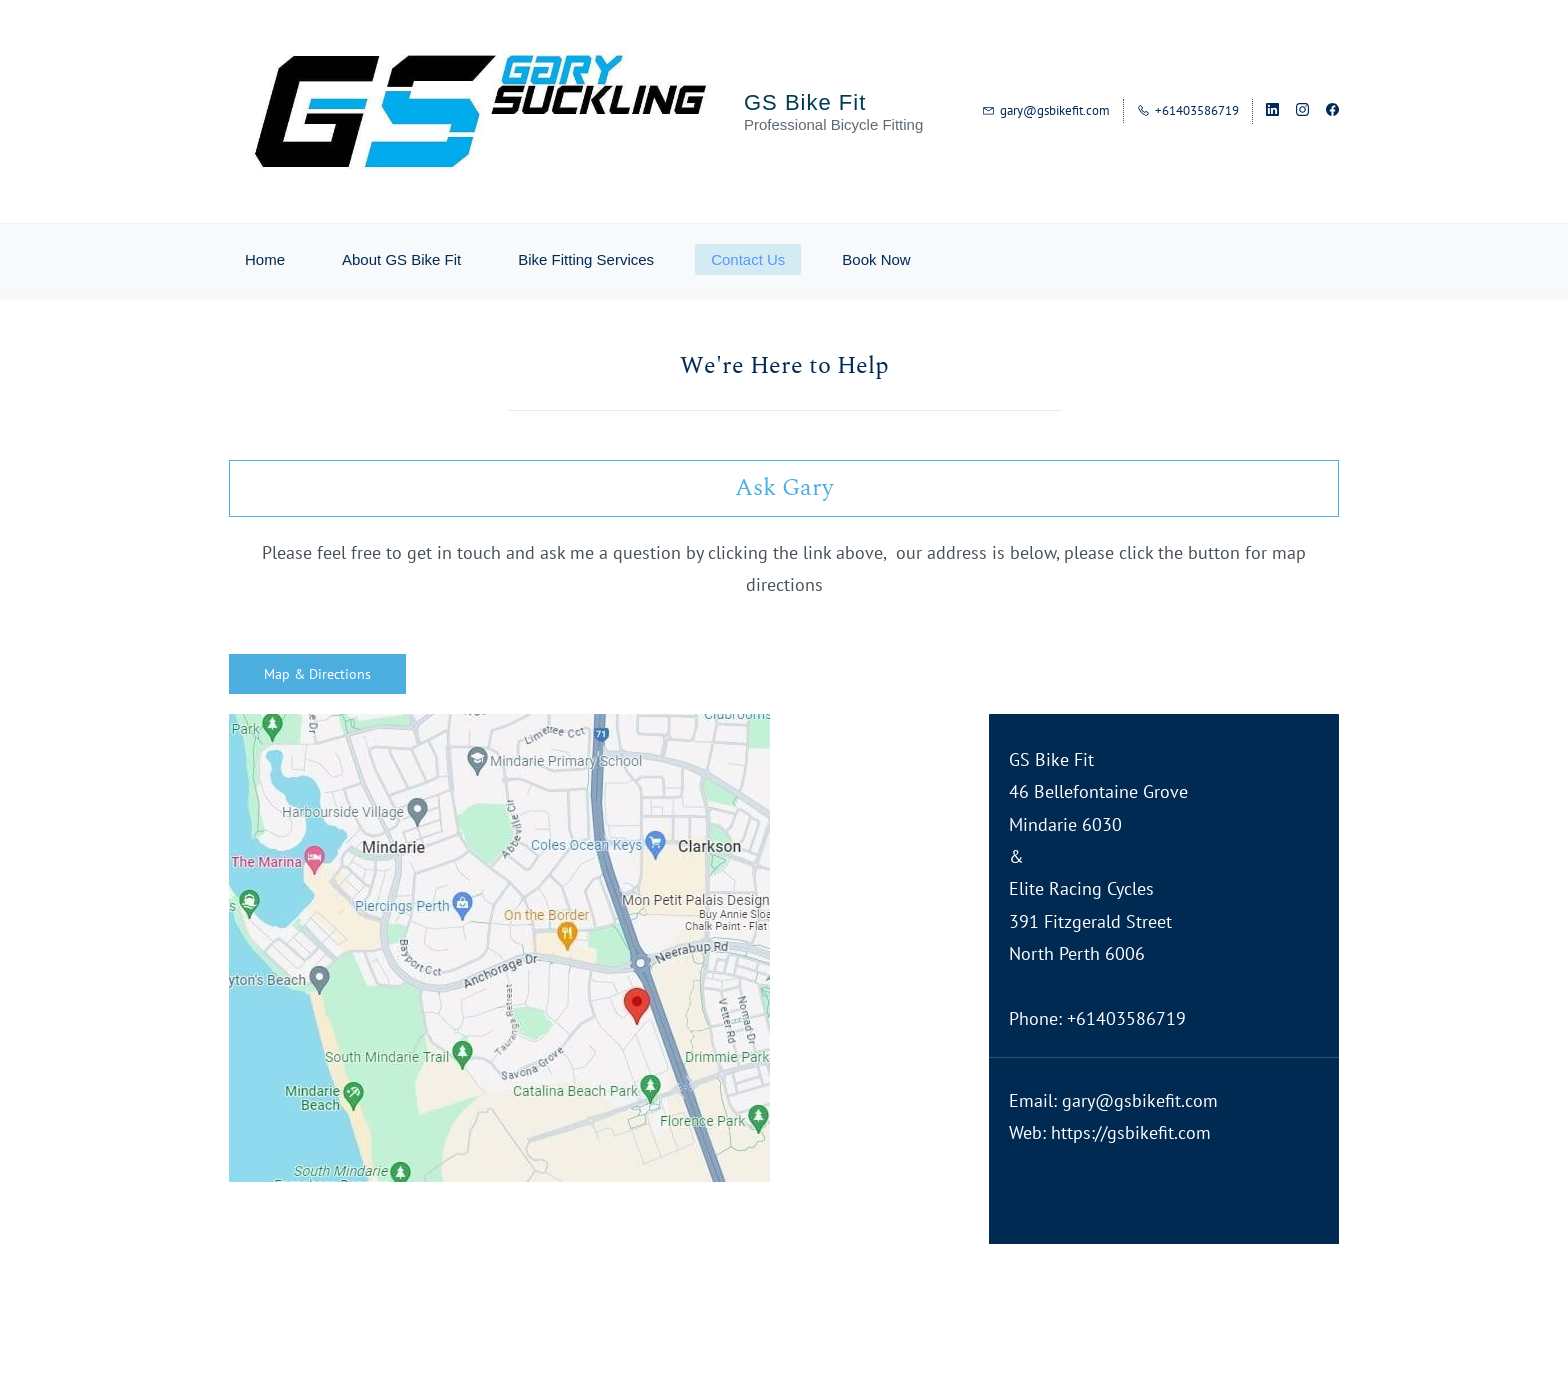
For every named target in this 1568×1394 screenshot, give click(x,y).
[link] (499, 729)
